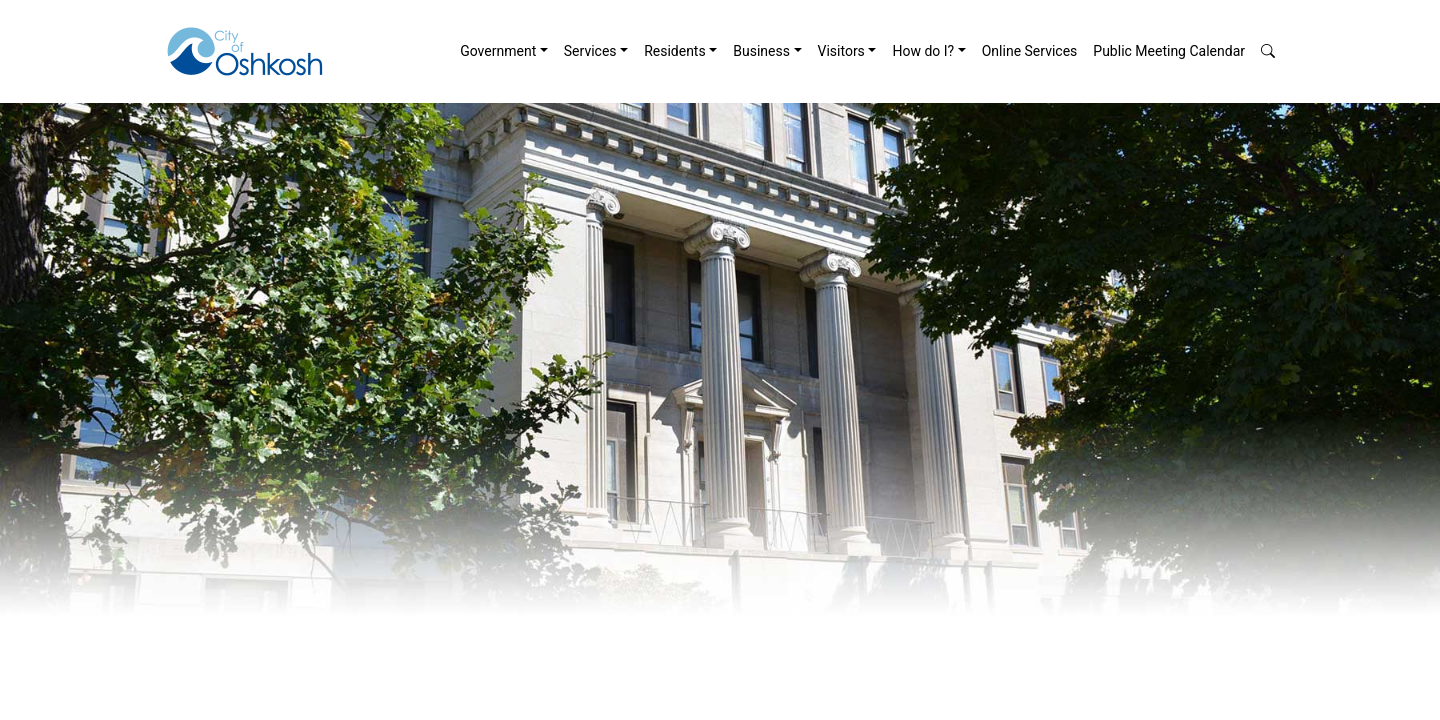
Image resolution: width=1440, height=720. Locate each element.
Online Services (1030, 51)
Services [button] (590, 51)
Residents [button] (675, 51)
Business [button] (761, 51)
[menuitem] (504, 51)
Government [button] (498, 51)
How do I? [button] (923, 51)
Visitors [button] (841, 51)
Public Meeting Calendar (1169, 51)
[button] (1268, 51)
